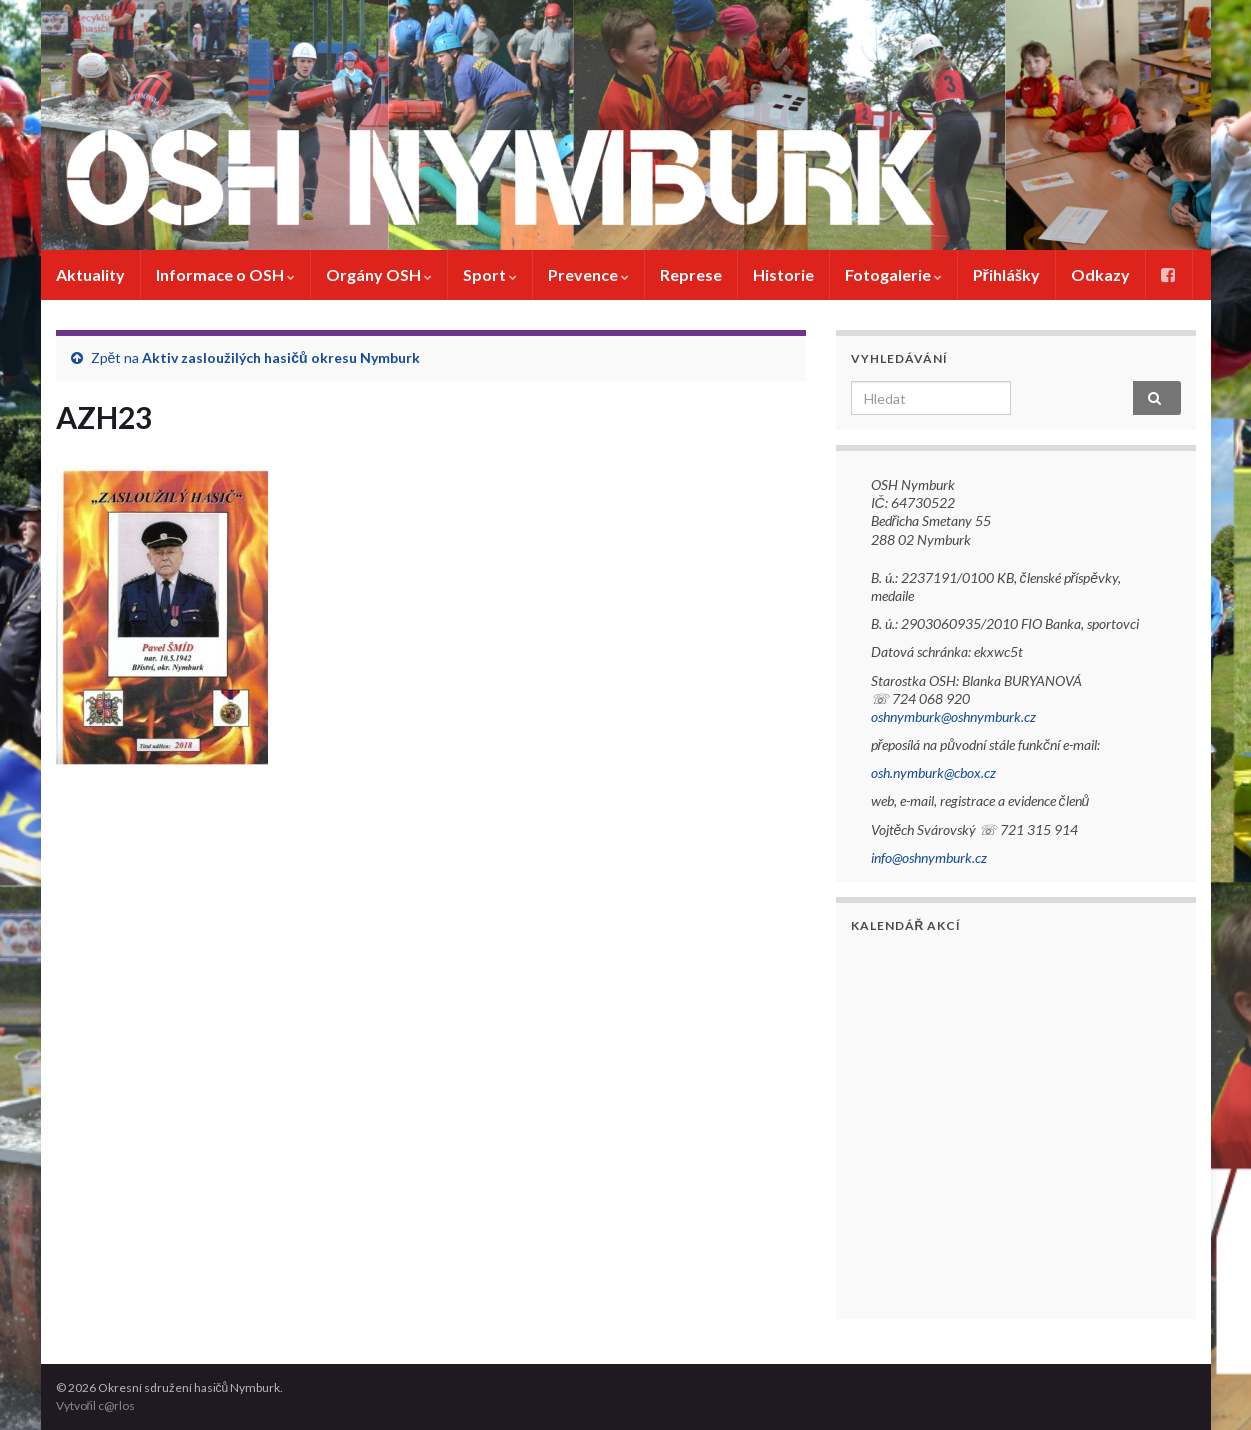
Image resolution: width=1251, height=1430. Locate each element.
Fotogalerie (893, 274)
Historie (783, 274)
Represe (691, 274)
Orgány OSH (379, 274)
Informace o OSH (225, 274)
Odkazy (1100, 274)
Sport (490, 274)
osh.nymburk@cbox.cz (933, 772)
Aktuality (90, 274)
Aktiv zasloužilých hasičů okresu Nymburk (280, 357)
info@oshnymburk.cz (929, 857)
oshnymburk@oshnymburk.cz (953, 716)
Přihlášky (1006, 274)
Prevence (588, 274)
